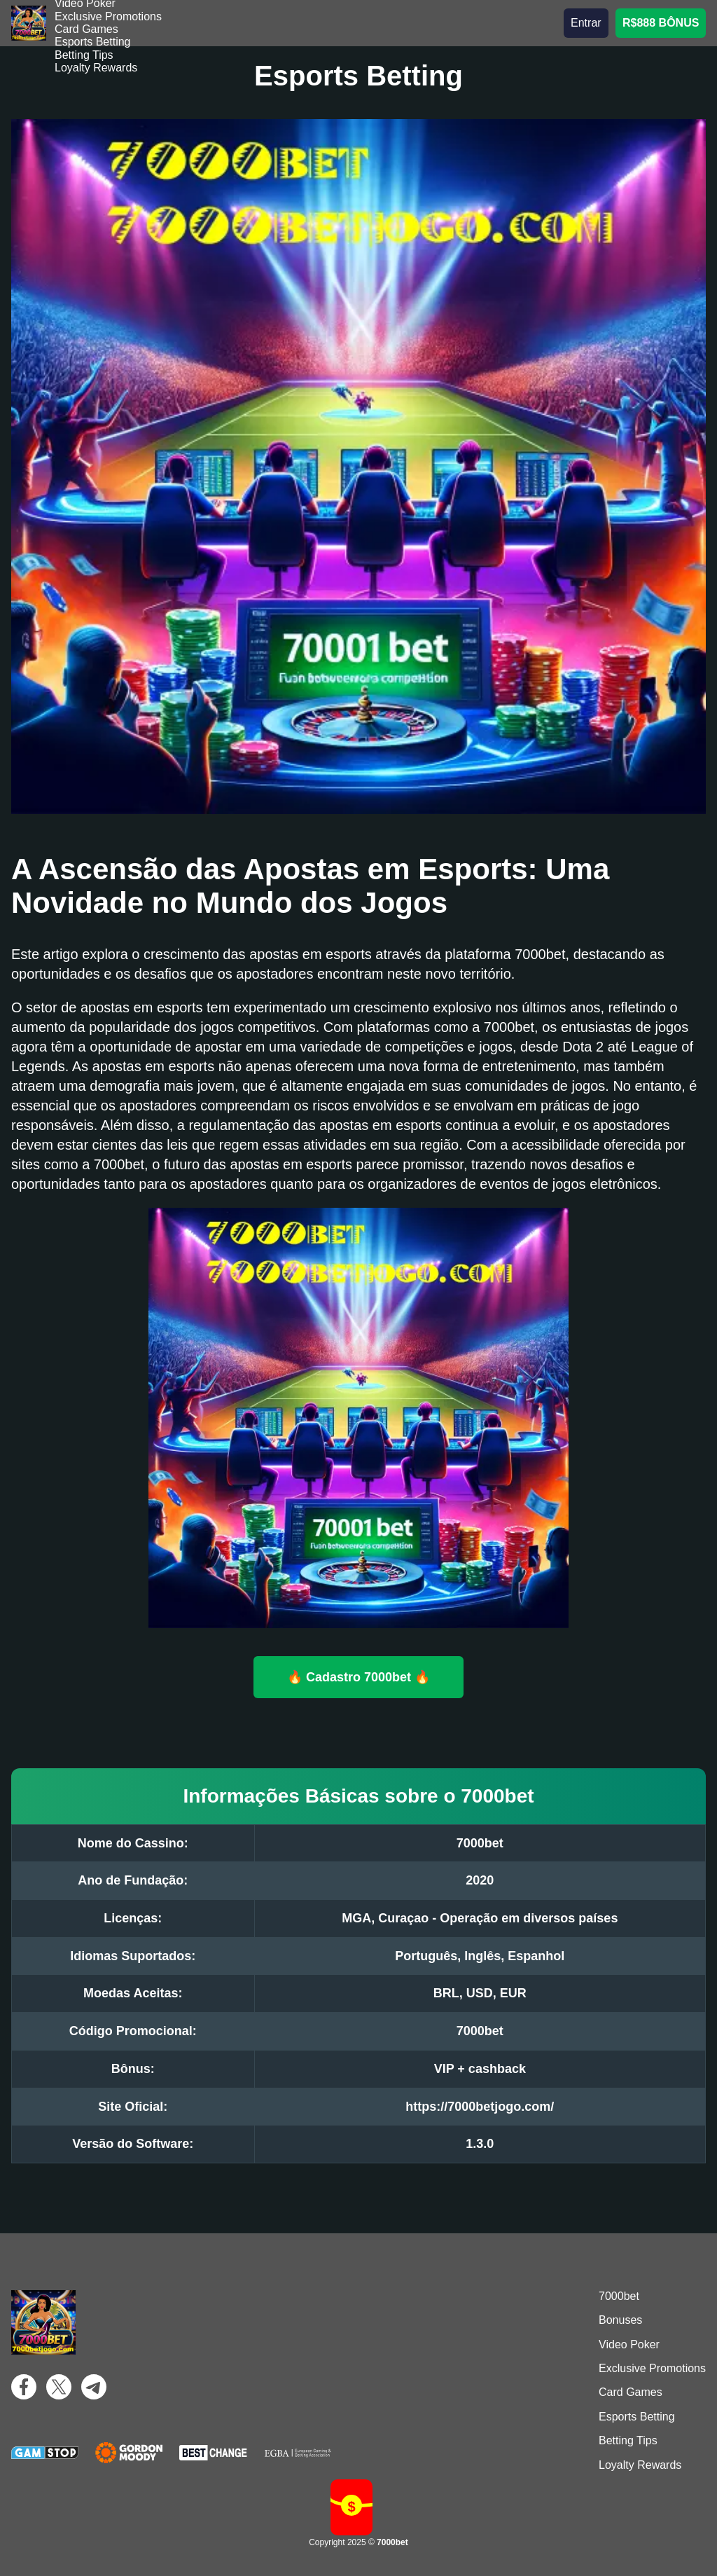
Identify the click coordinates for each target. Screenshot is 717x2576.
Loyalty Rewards (96, 68)
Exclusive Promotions (108, 16)
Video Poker (629, 2344)
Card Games (86, 29)
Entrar (586, 23)
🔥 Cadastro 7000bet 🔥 (358, 1676)
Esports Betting (93, 42)
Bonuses (620, 2320)
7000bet (619, 2296)
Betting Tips (84, 55)
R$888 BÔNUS (660, 23)
